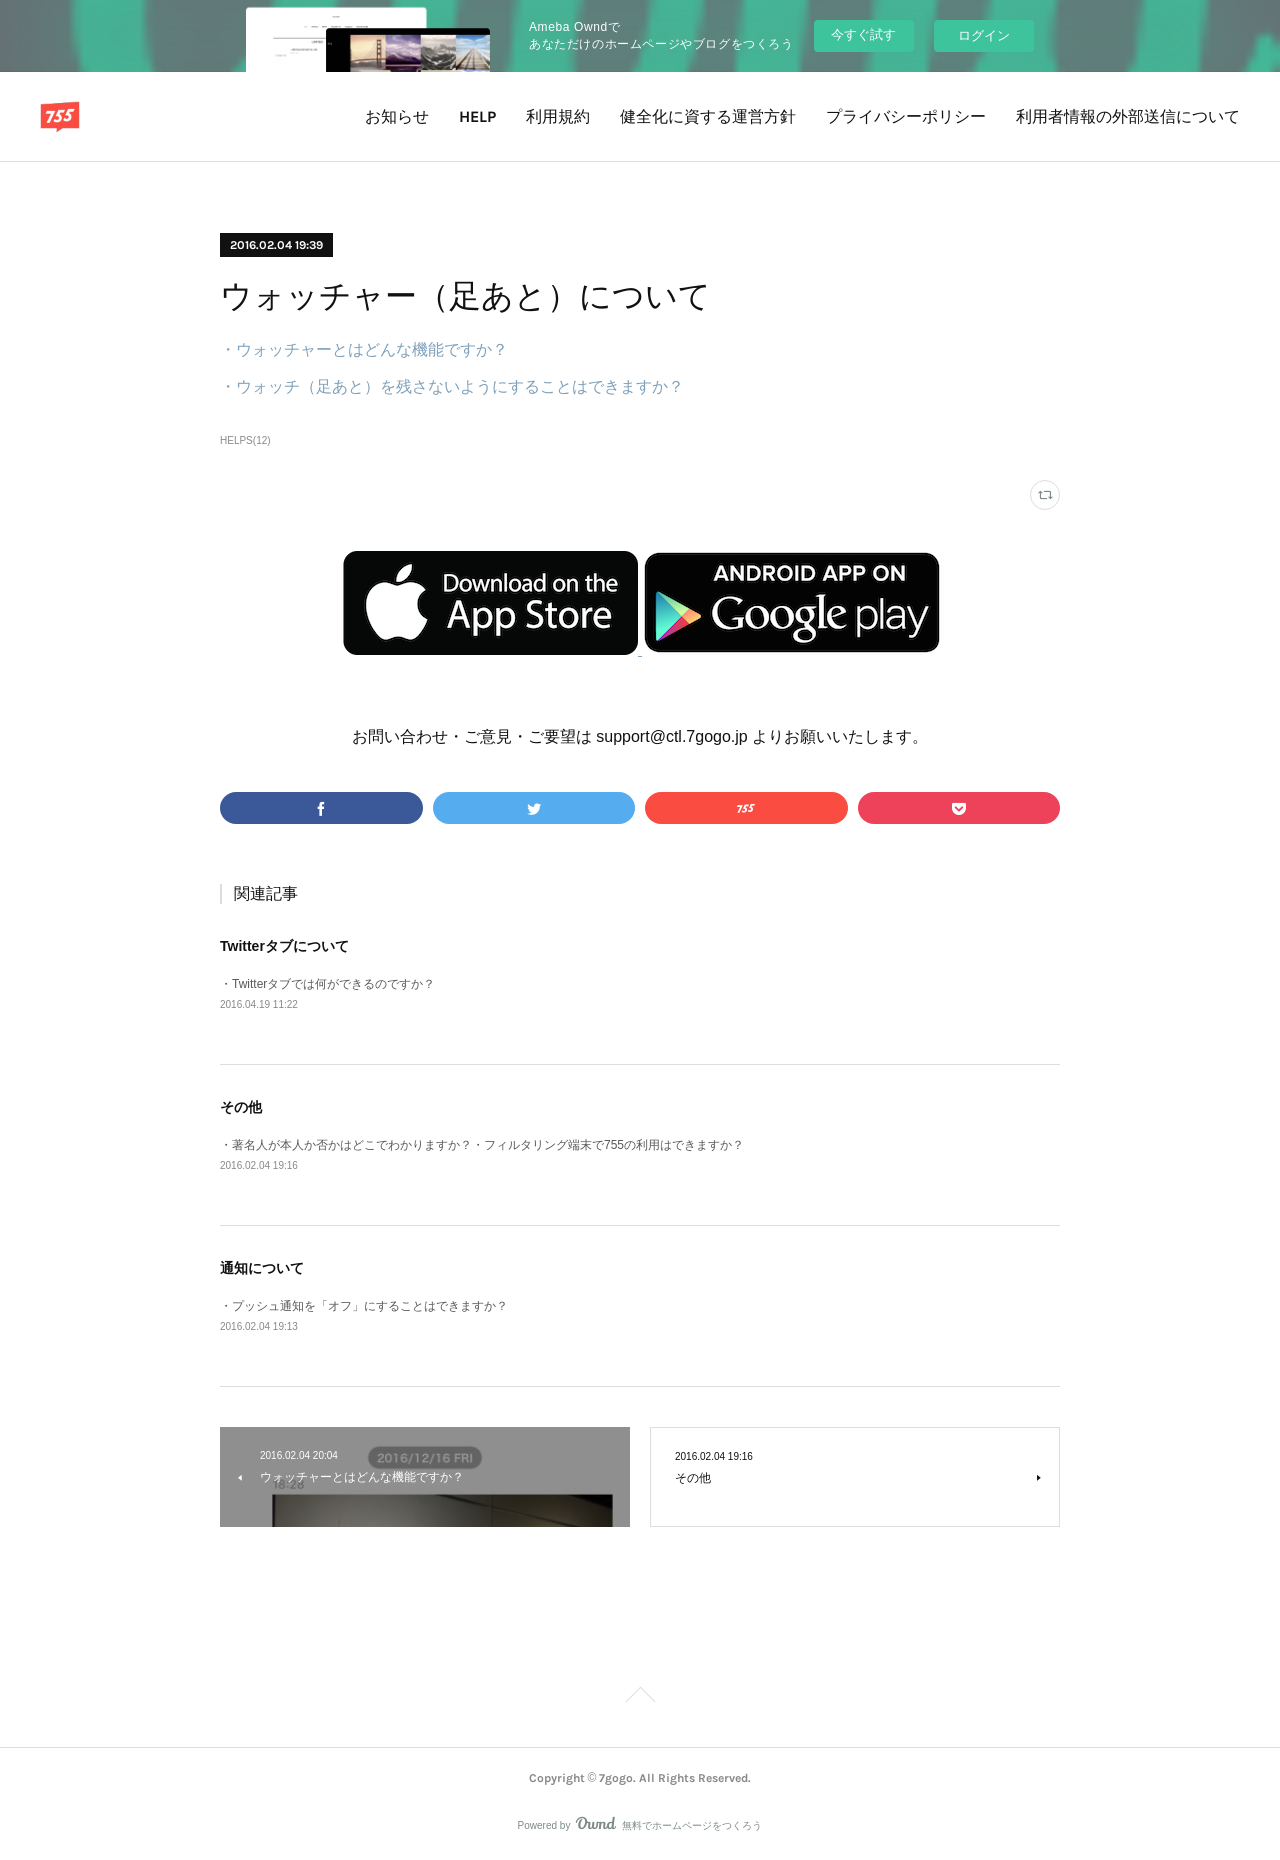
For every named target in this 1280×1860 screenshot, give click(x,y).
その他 (241, 1107)
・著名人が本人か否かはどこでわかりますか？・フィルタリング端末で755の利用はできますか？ (482, 1145)
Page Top (640, 1698)
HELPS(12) (245, 440)
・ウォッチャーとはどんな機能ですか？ (364, 349)
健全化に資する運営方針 (708, 116)
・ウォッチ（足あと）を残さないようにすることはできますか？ (452, 386)
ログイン (984, 35)
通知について (262, 1268)
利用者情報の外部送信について (1128, 116)
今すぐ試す (863, 34)
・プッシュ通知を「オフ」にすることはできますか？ (364, 1306)
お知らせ (397, 116)
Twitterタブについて (284, 946)
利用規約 (558, 116)
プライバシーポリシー (906, 116)
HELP (477, 116)
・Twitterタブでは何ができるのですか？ (327, 984)
